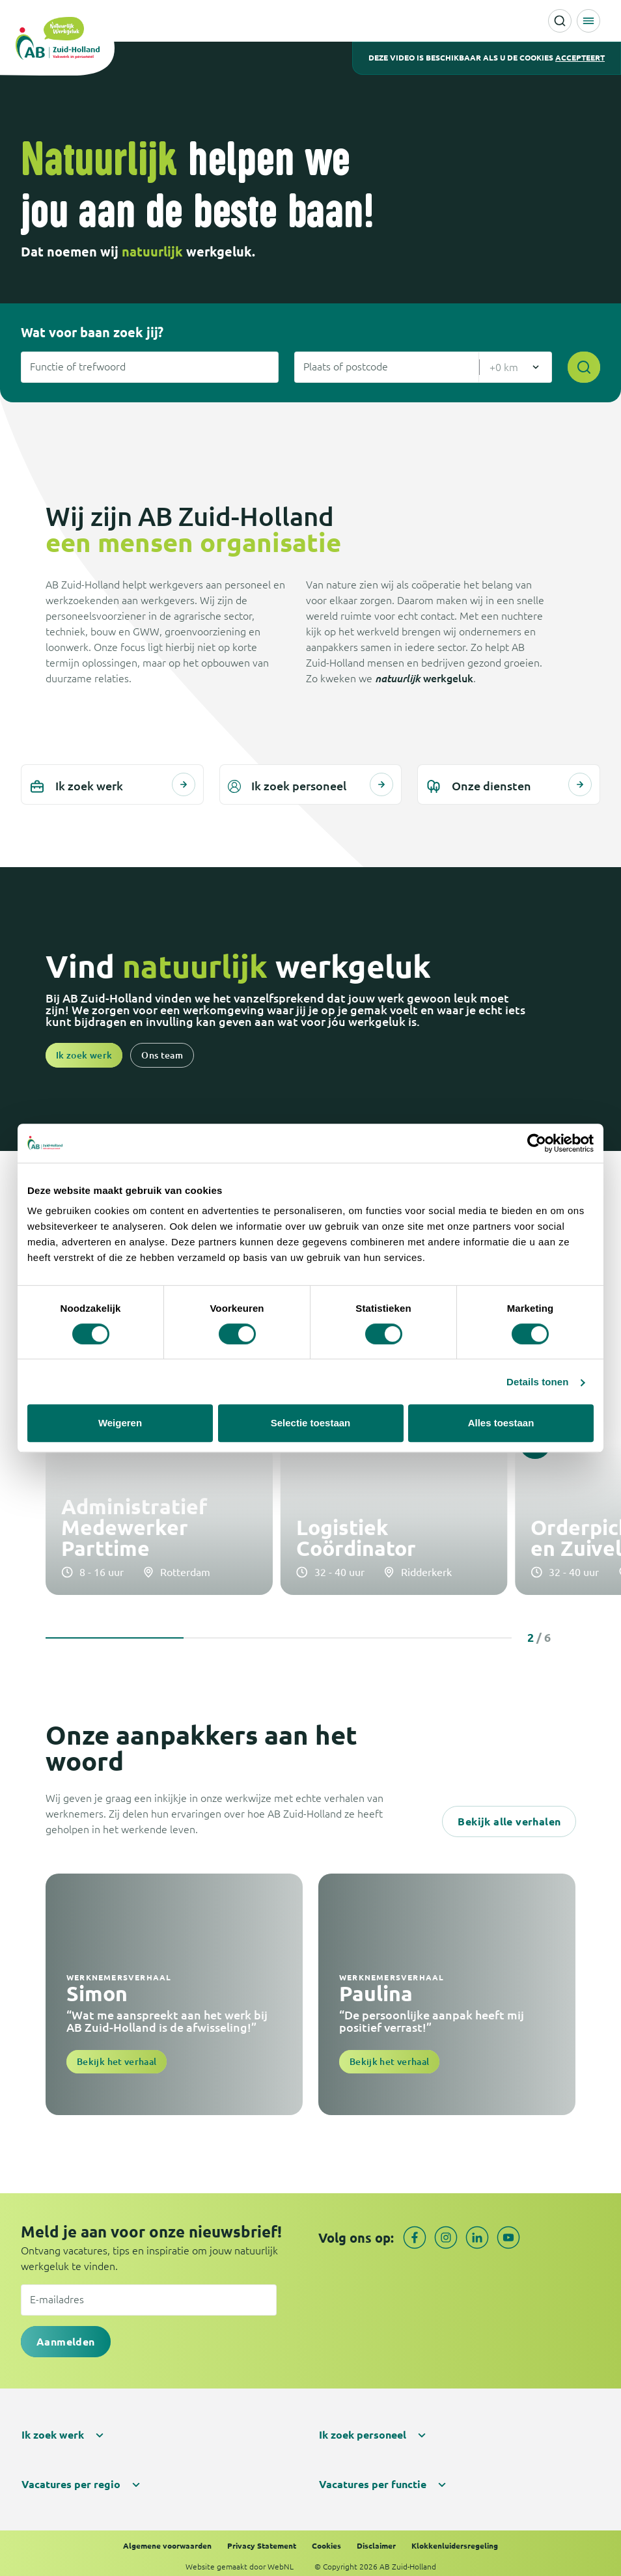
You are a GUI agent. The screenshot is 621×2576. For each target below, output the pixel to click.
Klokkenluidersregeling (454, 2539)
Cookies (326, 2539)
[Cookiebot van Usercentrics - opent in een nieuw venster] (537, 1143)
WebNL (281, 2560)
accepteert (580, 57)
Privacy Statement (261, 2539)
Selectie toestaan (311, 1422)
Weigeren (120, 1422)
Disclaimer (376, 2539)
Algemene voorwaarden (167, 2539)
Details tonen (537, 1381)
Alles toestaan (501, 1422)
